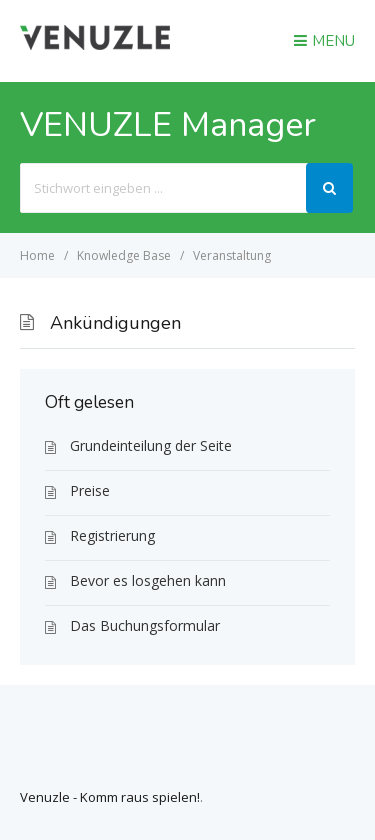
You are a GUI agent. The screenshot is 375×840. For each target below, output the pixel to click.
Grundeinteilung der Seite (151, 445)
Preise (90, 490)
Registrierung (112, 535)
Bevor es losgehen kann (148, 580)
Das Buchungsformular (145, 625)
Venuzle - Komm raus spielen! (110, 797)
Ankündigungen (115, 323)
